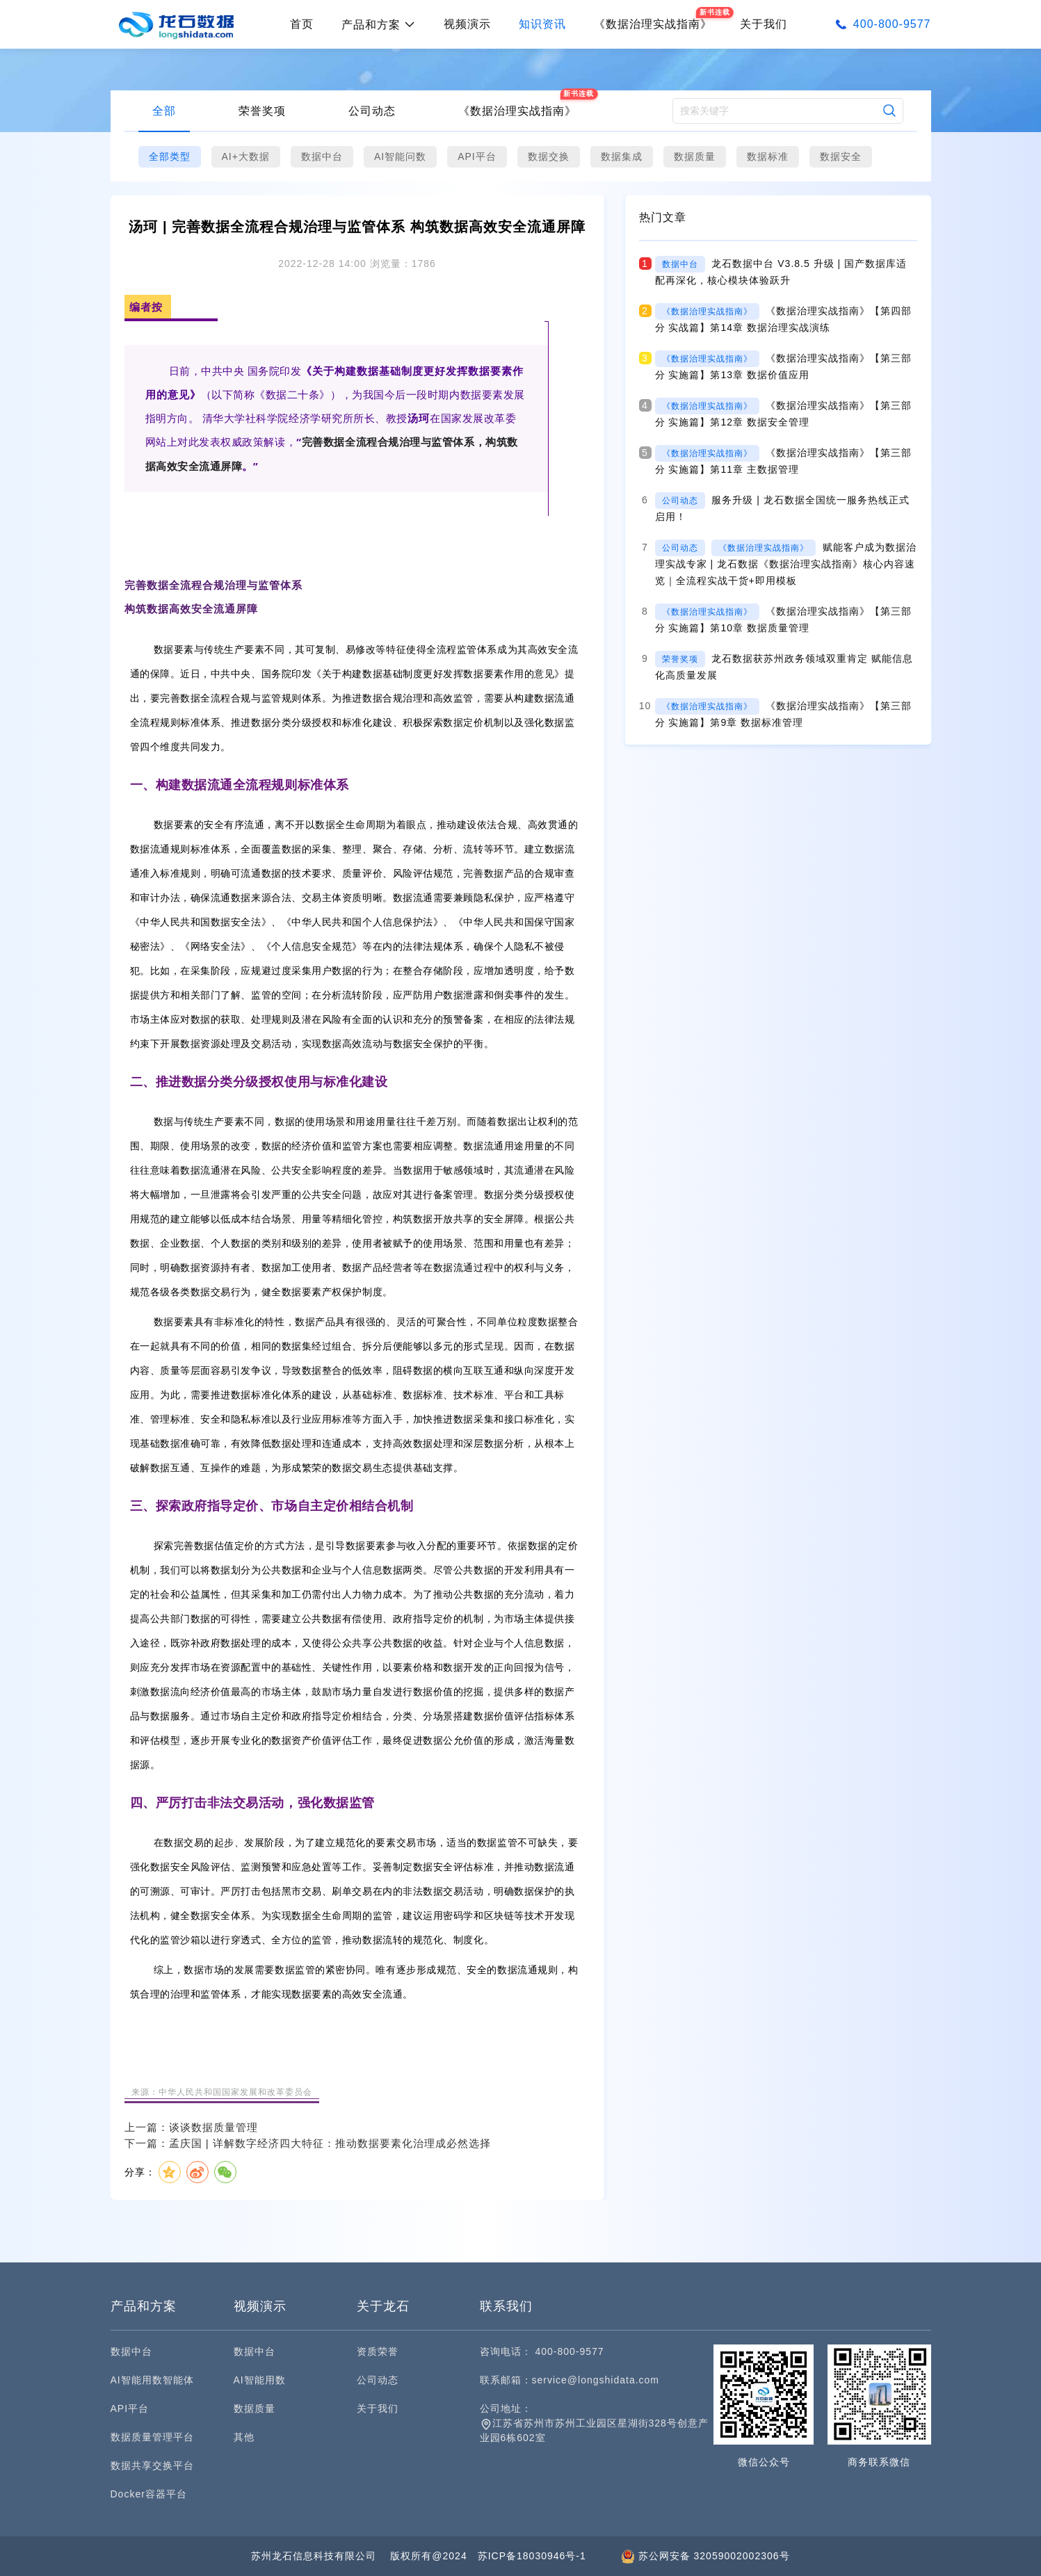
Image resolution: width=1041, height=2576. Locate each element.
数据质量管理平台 (152, 2437)
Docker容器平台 (149, 2494)
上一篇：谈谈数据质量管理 (191, 2127)
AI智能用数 (260, 2379)
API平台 (477, 156)
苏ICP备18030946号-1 (532, 2555)
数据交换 (549, 156)
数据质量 (695, 156)
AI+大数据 (246, 156)
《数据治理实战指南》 (517, 111)
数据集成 (622, 156)
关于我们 (763, 24)
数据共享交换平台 (152, 2465)
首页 (302, 24)
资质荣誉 (377, 2351)
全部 (164, 111)
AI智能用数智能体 (152, 2379)
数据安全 (841, 156)
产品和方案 (378, 25)
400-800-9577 (892, 24)
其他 (244, 2437)
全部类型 (170, 156)
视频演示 (467, 24)
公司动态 (372, 111)
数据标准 (768, 156)
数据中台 (322, 156)
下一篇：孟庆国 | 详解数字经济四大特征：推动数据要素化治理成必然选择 (307, 2143)
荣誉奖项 (262, 111)
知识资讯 (542, 24)
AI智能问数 (400, 156)
